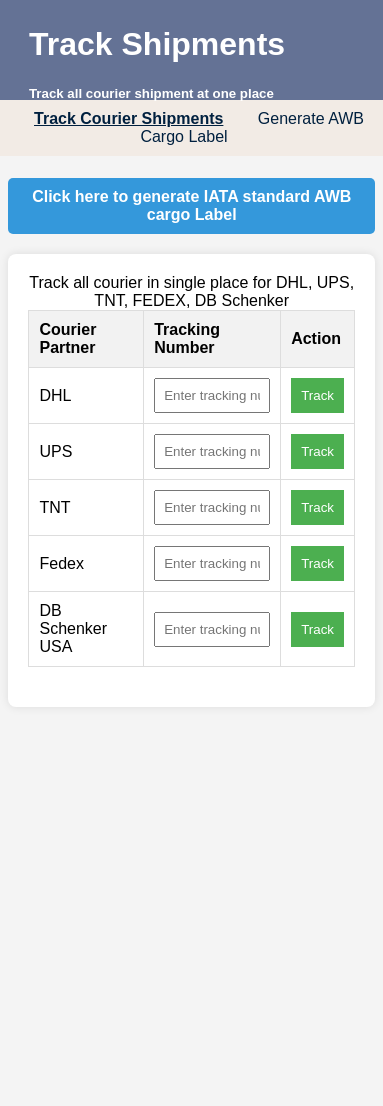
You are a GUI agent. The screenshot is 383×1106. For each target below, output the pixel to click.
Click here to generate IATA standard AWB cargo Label (191, 205)
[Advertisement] (187, 916)
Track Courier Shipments (128, 118)
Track (317, 395)
